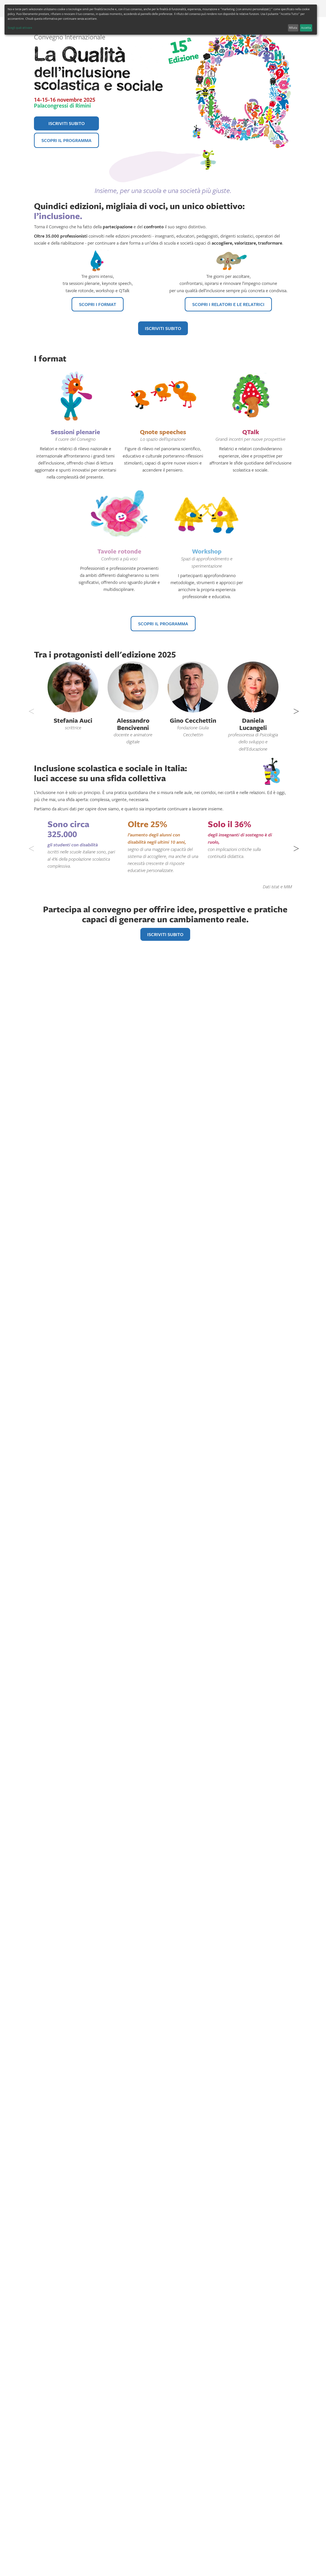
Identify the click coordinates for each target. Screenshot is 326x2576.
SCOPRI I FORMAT (97, 304)
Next (295, 708)
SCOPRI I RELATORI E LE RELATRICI (228, 304)
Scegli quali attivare (20, 28)
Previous (30, 708)
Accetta (306, 28)
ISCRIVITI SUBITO (66, 123)
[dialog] (161, 20)
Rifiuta (293, 28)
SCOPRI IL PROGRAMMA (66, 140)
